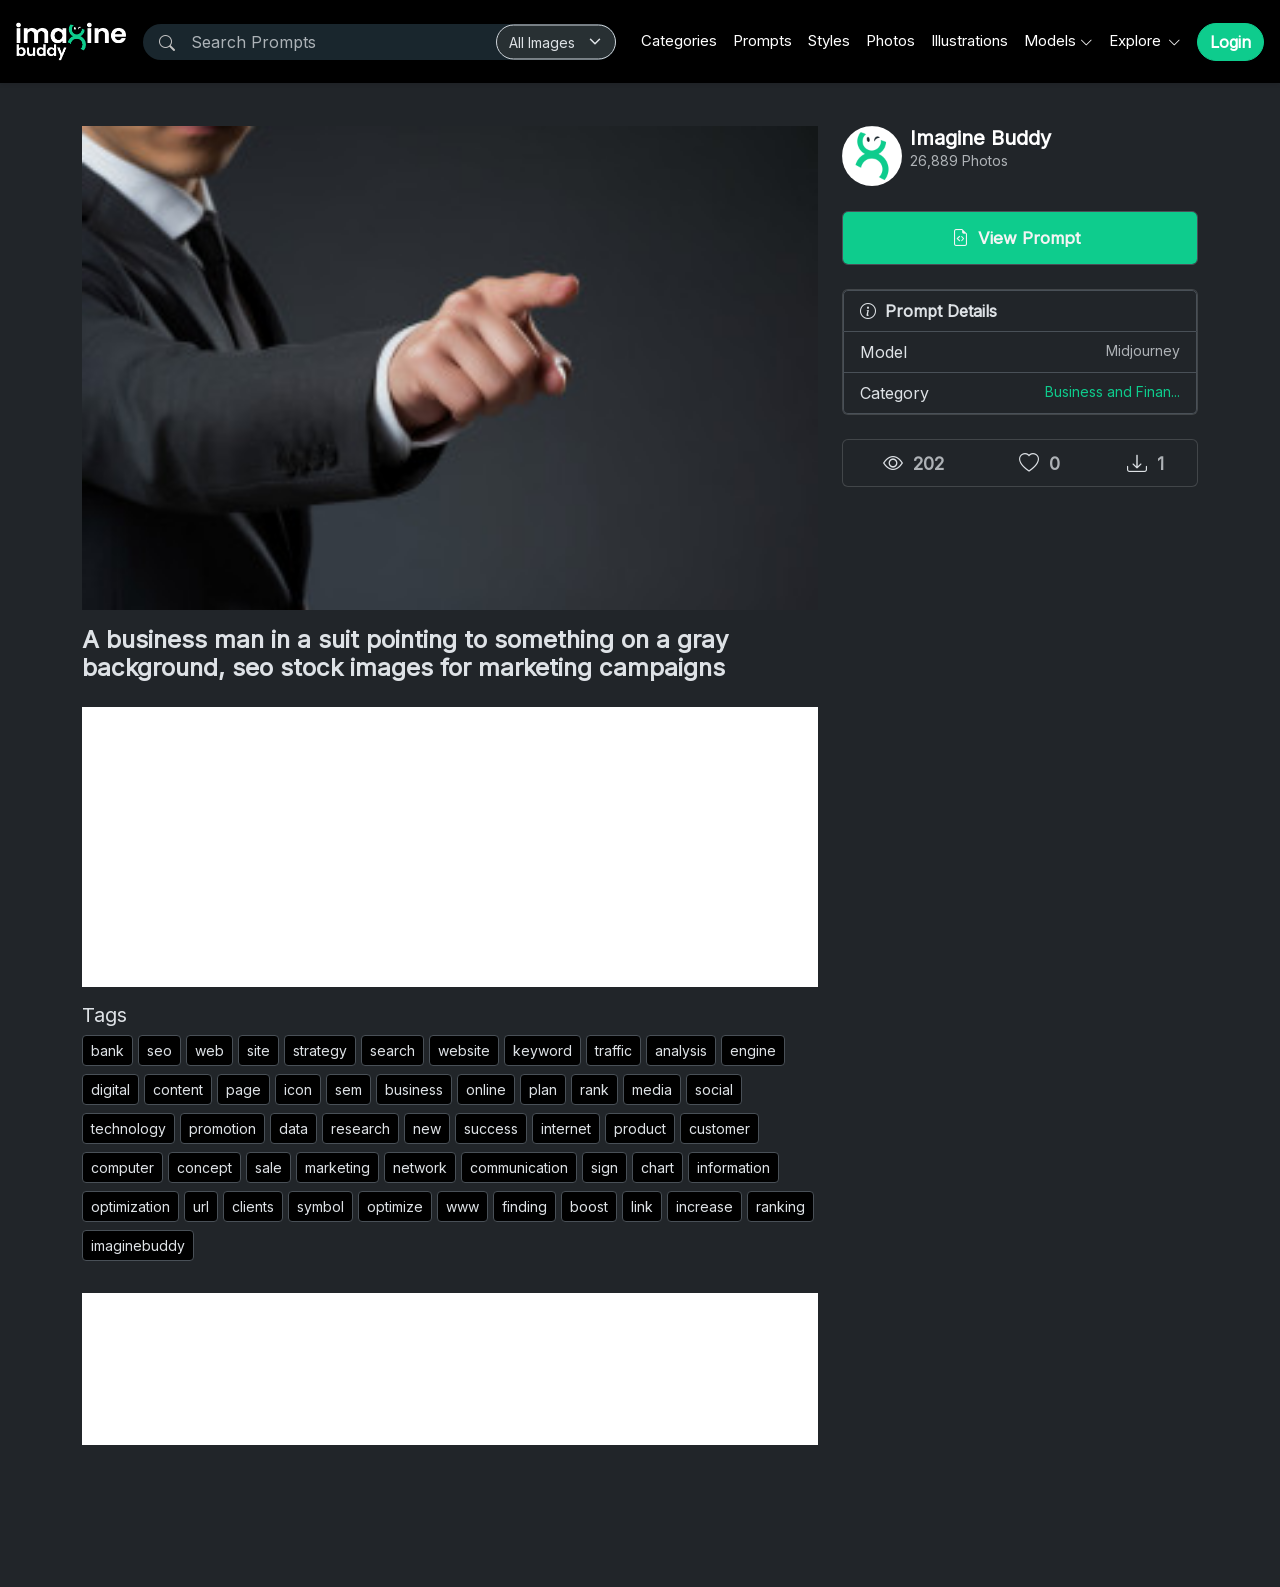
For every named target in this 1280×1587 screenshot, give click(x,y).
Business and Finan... (1112, 391)
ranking (780, 1206)
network (420, 1167)
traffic (613, 1050)
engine (753, 1050)
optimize (395, 1206)
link (642, 1206)
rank (594, 1089)
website (464, 1050)
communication (519, 1167)
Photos (890, 40)
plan (543, 1089)
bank (107, 1050)
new (427, 1128)
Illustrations (969, 40)
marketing (337, 1167)
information (733, 1167)
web (209, 1050)
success (491, 1128)
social (714, 1089)
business (414, 1089)
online (486, 1089)
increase (704, 1206)
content (178, 1089)
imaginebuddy (138, 1245)
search (392, 1050)
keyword (542, 1050)
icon (298, 1089)
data (293, 1128)
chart (657, 1167)
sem (348, 1089)
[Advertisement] (450, 847)
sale (268, 1167)
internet (566, 1128)
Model (1020, 351)
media (652, 1089)
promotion (222, 1128)
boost (589, 1206)
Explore (1137, 40)
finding (524, 1206)
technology (128, 1128)
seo (159, 1050)
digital (110, 1089)
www (462, 1206)
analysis (681, 1050)
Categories (679, 40)
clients (253, 1206)
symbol (320, 1206)
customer (719, 1128)
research (360, 1128)
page (243, 1089)
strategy (320, 1050)
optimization (130, 1206)
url (201, 1206)
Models (1050, 40)
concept (204, 1167)
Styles (829, 40)
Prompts (762, 40)
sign (604, 1167)
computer (122, 1167)
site (258, 1050)
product (640, 1128)
